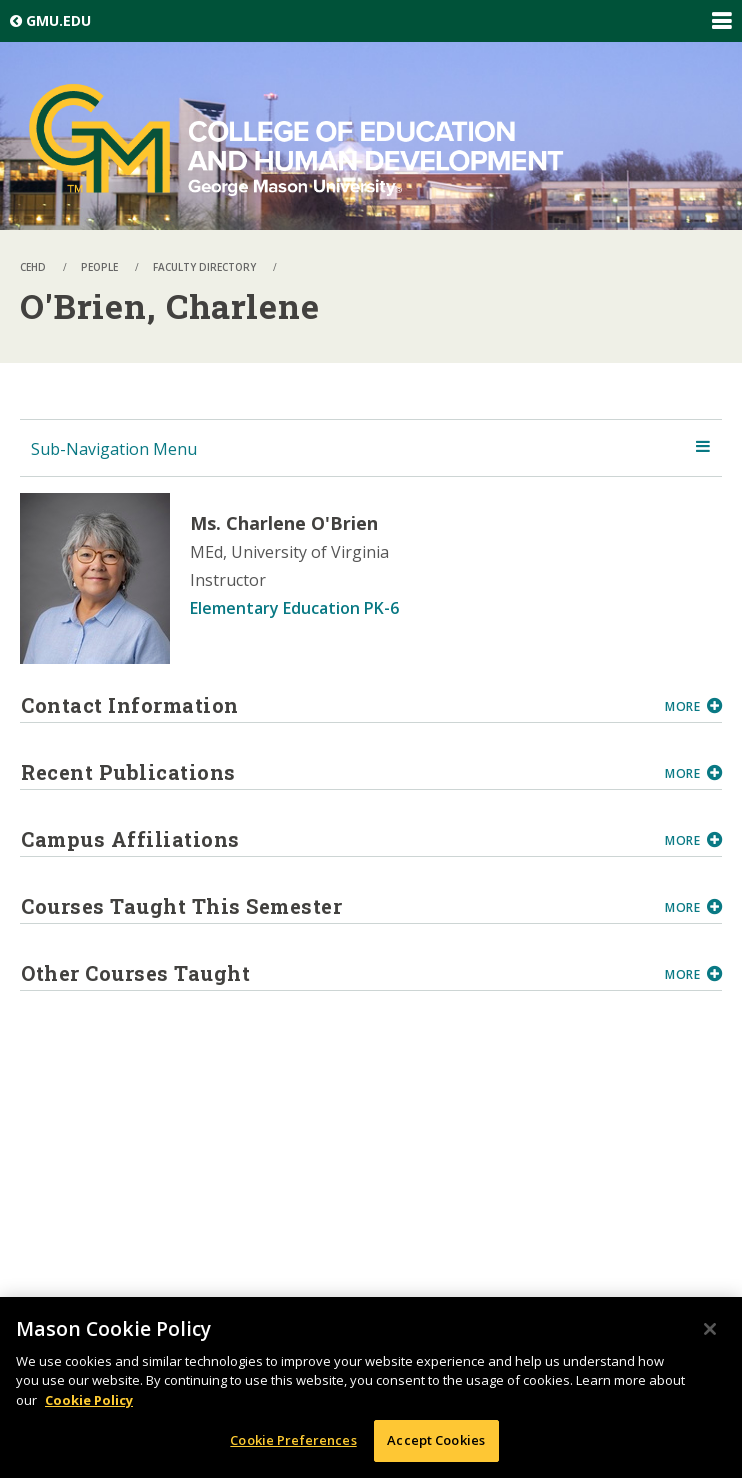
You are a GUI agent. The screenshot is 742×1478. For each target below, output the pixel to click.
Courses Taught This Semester (335, 906)
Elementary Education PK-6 (294, 608)
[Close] (710, 1329)
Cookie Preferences (293, 1441)
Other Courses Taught (335, 973)
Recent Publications (335, 772)
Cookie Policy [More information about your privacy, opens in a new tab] (89, 1400)
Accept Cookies (436, 1441)
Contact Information (335, 705)
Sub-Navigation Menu (114, 449)
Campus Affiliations (335, 839)
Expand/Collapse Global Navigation (721, 21)
